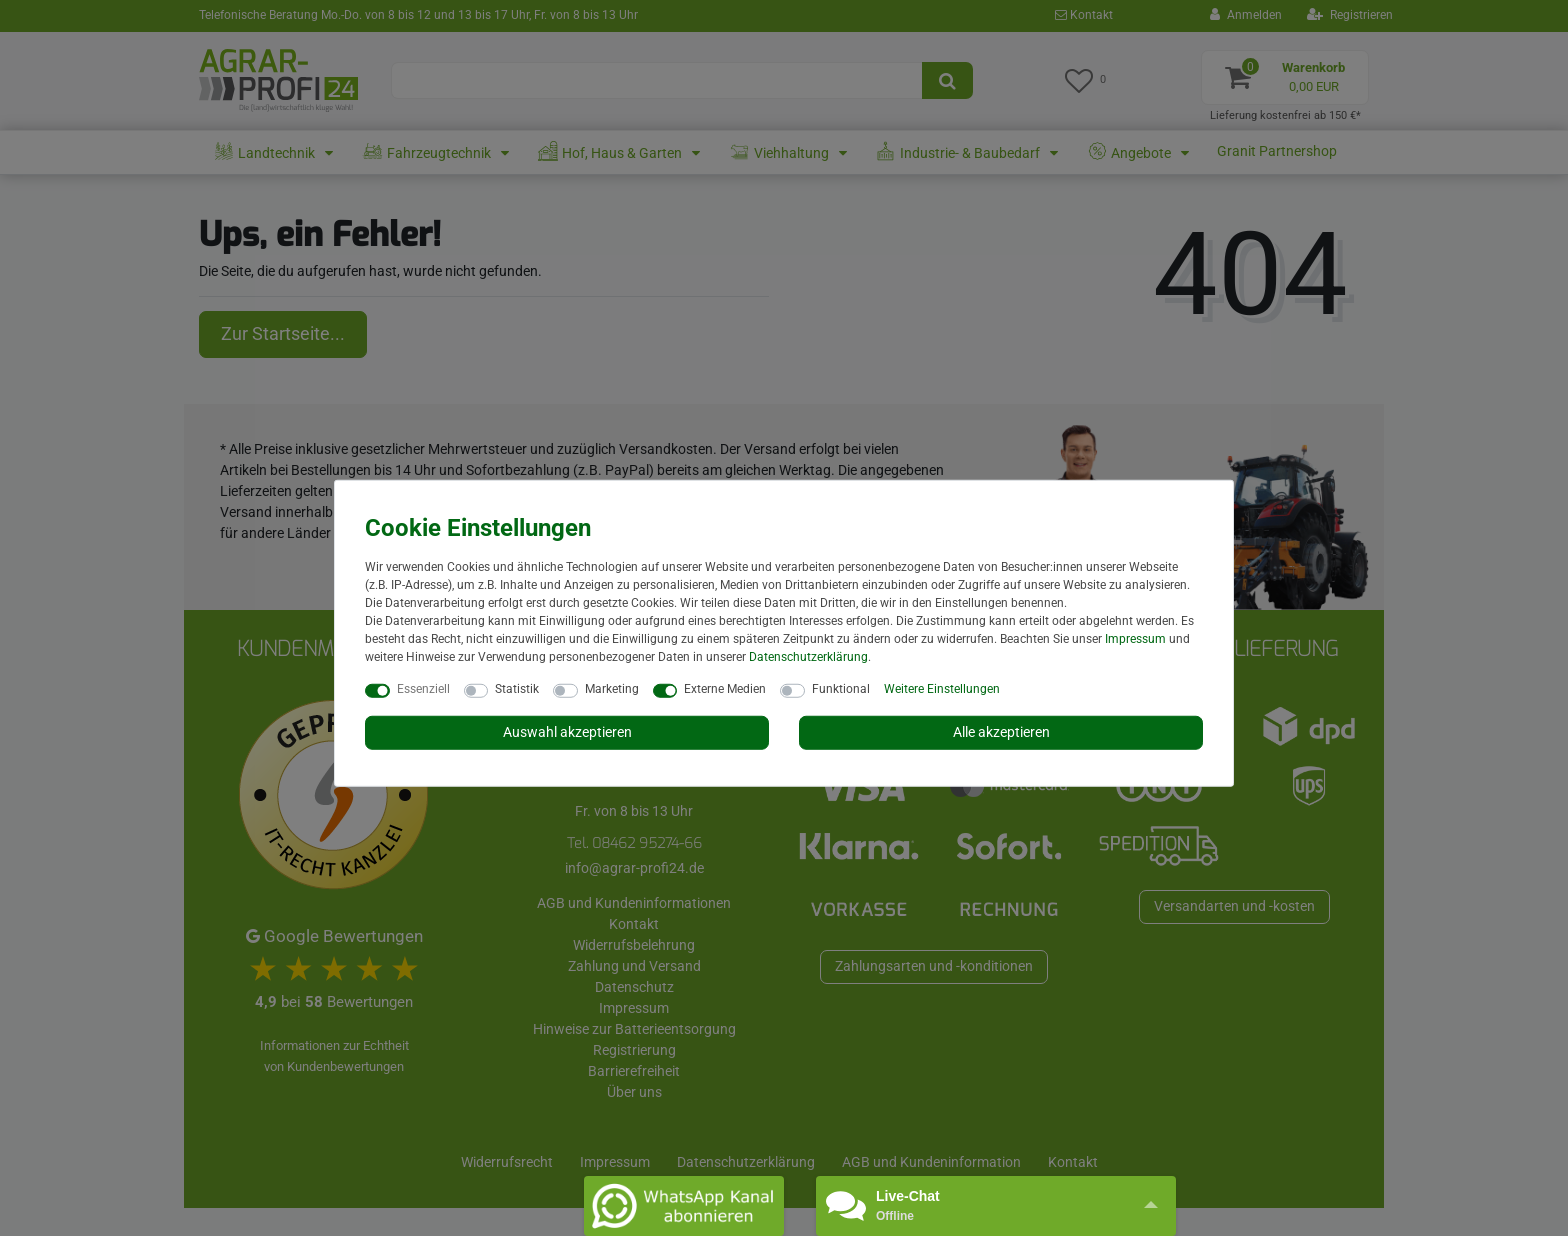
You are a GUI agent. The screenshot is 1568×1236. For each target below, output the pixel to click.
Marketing (612, 689)
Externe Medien (725, 689)
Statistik (517, 689)
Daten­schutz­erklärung (808, 657)
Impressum (1135, 639)
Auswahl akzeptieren (567, 732)
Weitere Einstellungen (942, 689)
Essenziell (423, 689)
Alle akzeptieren (1001, 732)
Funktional (841, 689)
